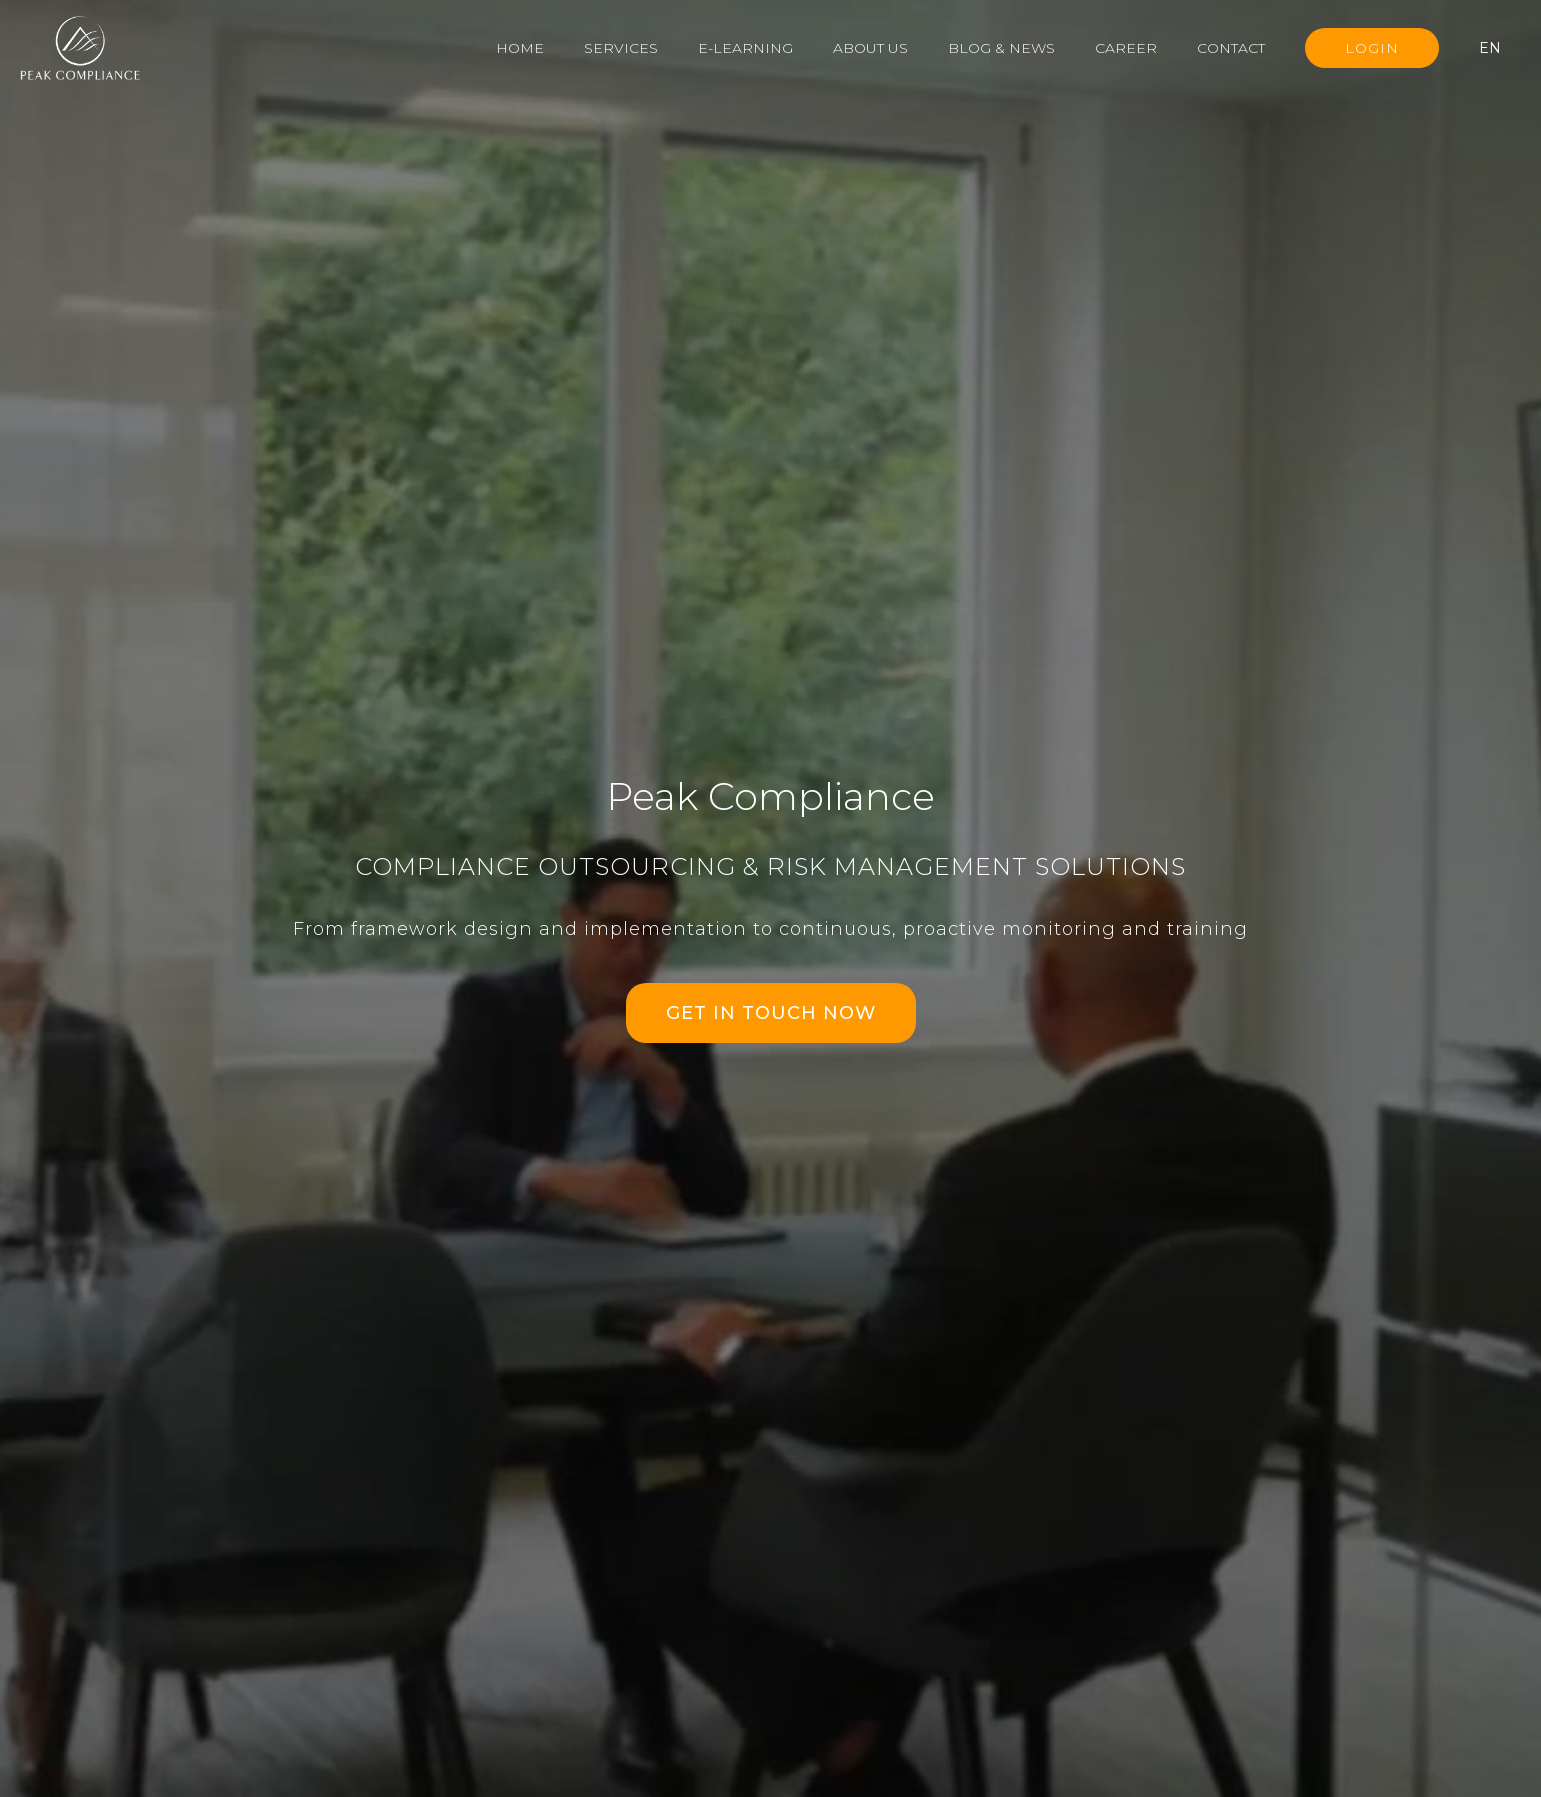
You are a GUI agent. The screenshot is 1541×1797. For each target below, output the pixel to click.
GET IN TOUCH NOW (771, 1013)
